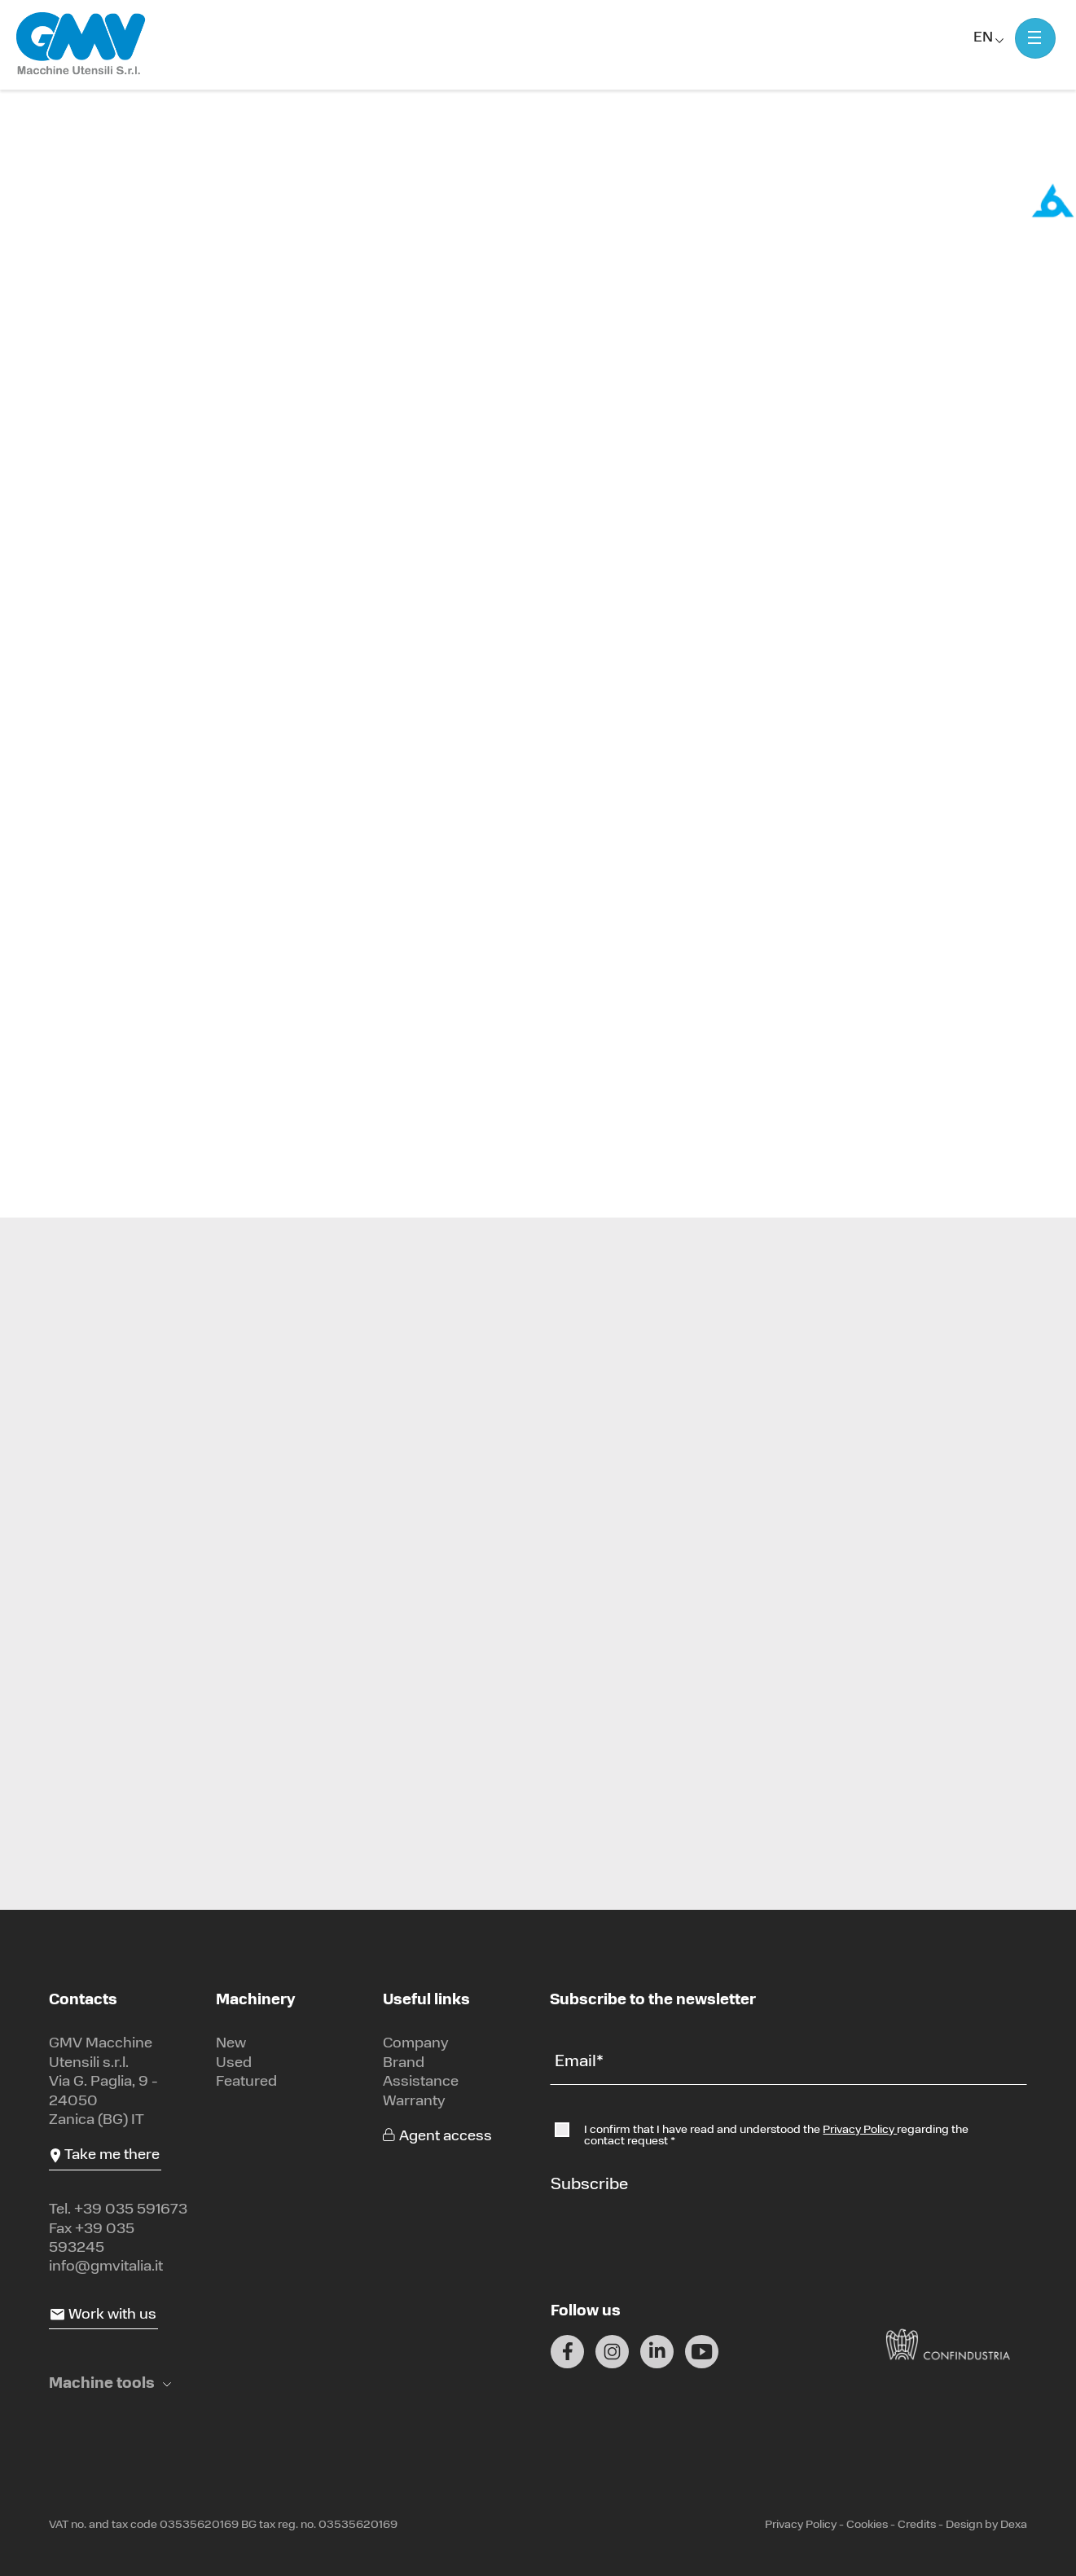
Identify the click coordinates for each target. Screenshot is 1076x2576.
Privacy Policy (860, 2130)
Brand (403, 2063)
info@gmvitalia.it (106, 2267)
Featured (246, 2082)
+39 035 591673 (130, 2210)
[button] (110, 2384)
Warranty (414, 2101)
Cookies (867, 2525)
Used (234, 2063)
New (231, 2044)
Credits (917, 2525)
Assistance (421, 2082)
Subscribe (589, 2185)
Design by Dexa (986, 2525)
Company (416, 2044)
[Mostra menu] (1035, 38)
